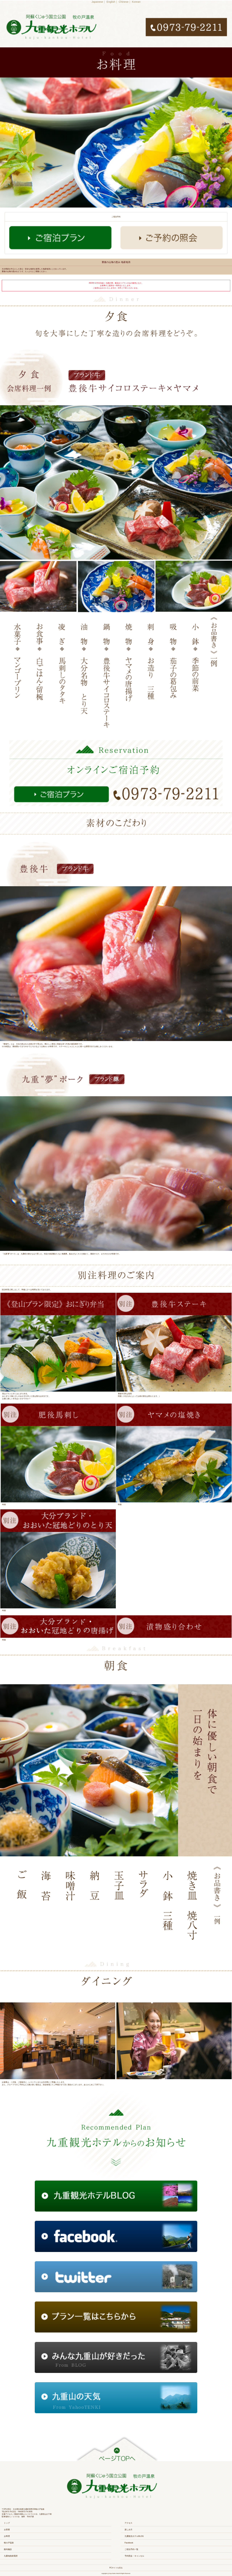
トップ (7, 2523)
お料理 (7, 2536)
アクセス (128, 2523)
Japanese (97, 1)
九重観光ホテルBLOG (134, 2536)
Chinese (123, 1)
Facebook (129, 2543)
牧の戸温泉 (9, 2543)
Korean (136, 1)
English (111, 1)
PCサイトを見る (116, 2568)
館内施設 (8, 2549)
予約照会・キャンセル (134, 2556)
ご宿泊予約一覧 (131, 2549)
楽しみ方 (128, 2529)
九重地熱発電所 (11, 2556)
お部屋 (7, 2529)
